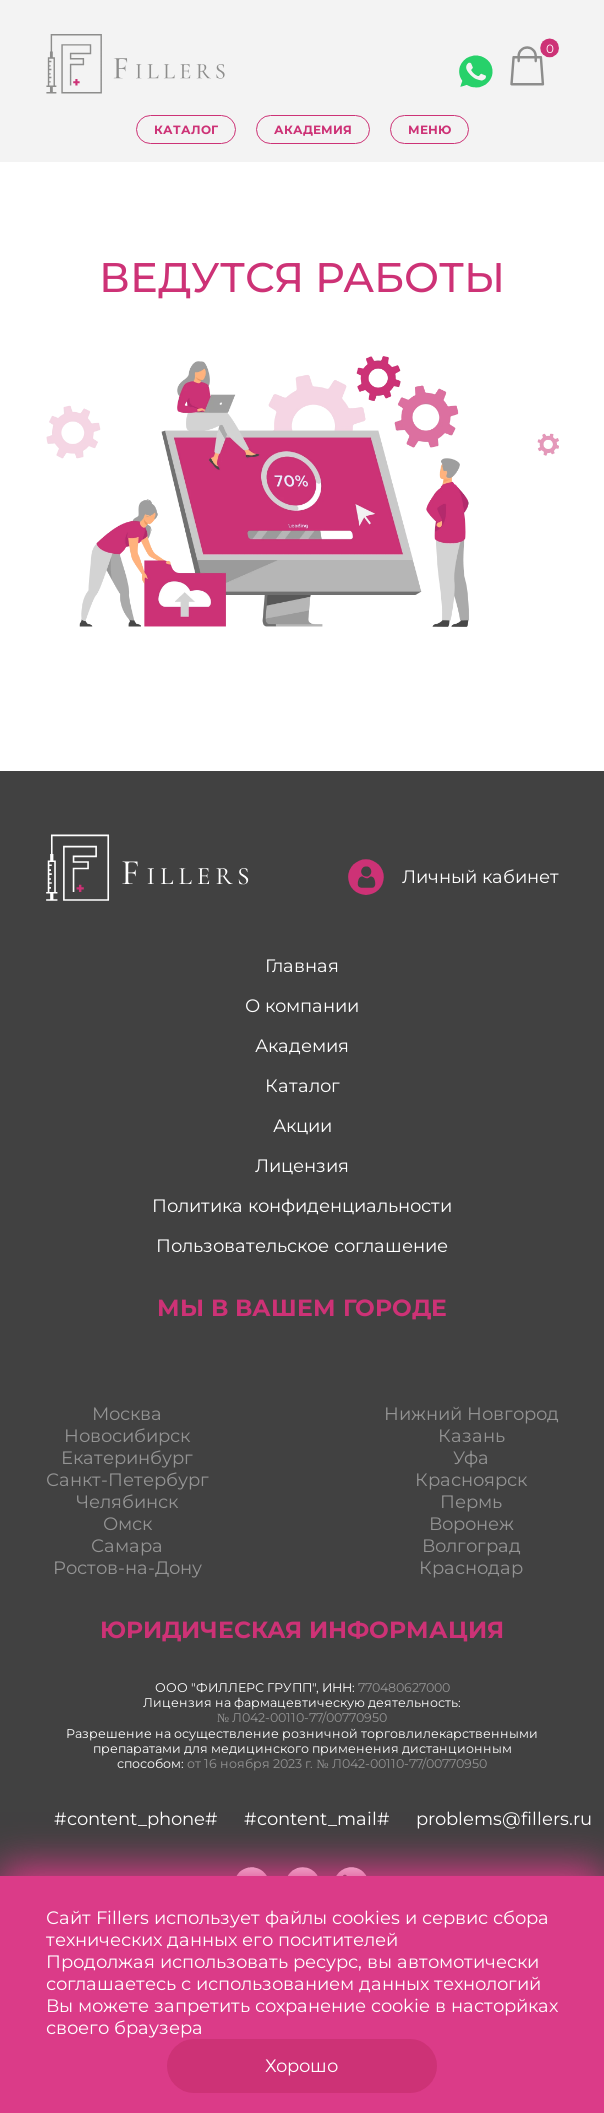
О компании (302, 1006)
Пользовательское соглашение (302, 1246)
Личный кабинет (453, 877)
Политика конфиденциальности (302, 1206)
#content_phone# (136, 1819)
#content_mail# (317, 1819)
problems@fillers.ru (504, 1819)
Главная (302, 966)
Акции (302, 1126)
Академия (313, 129)
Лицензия (302, 1166)
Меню (429, 129)
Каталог (186, 129)
